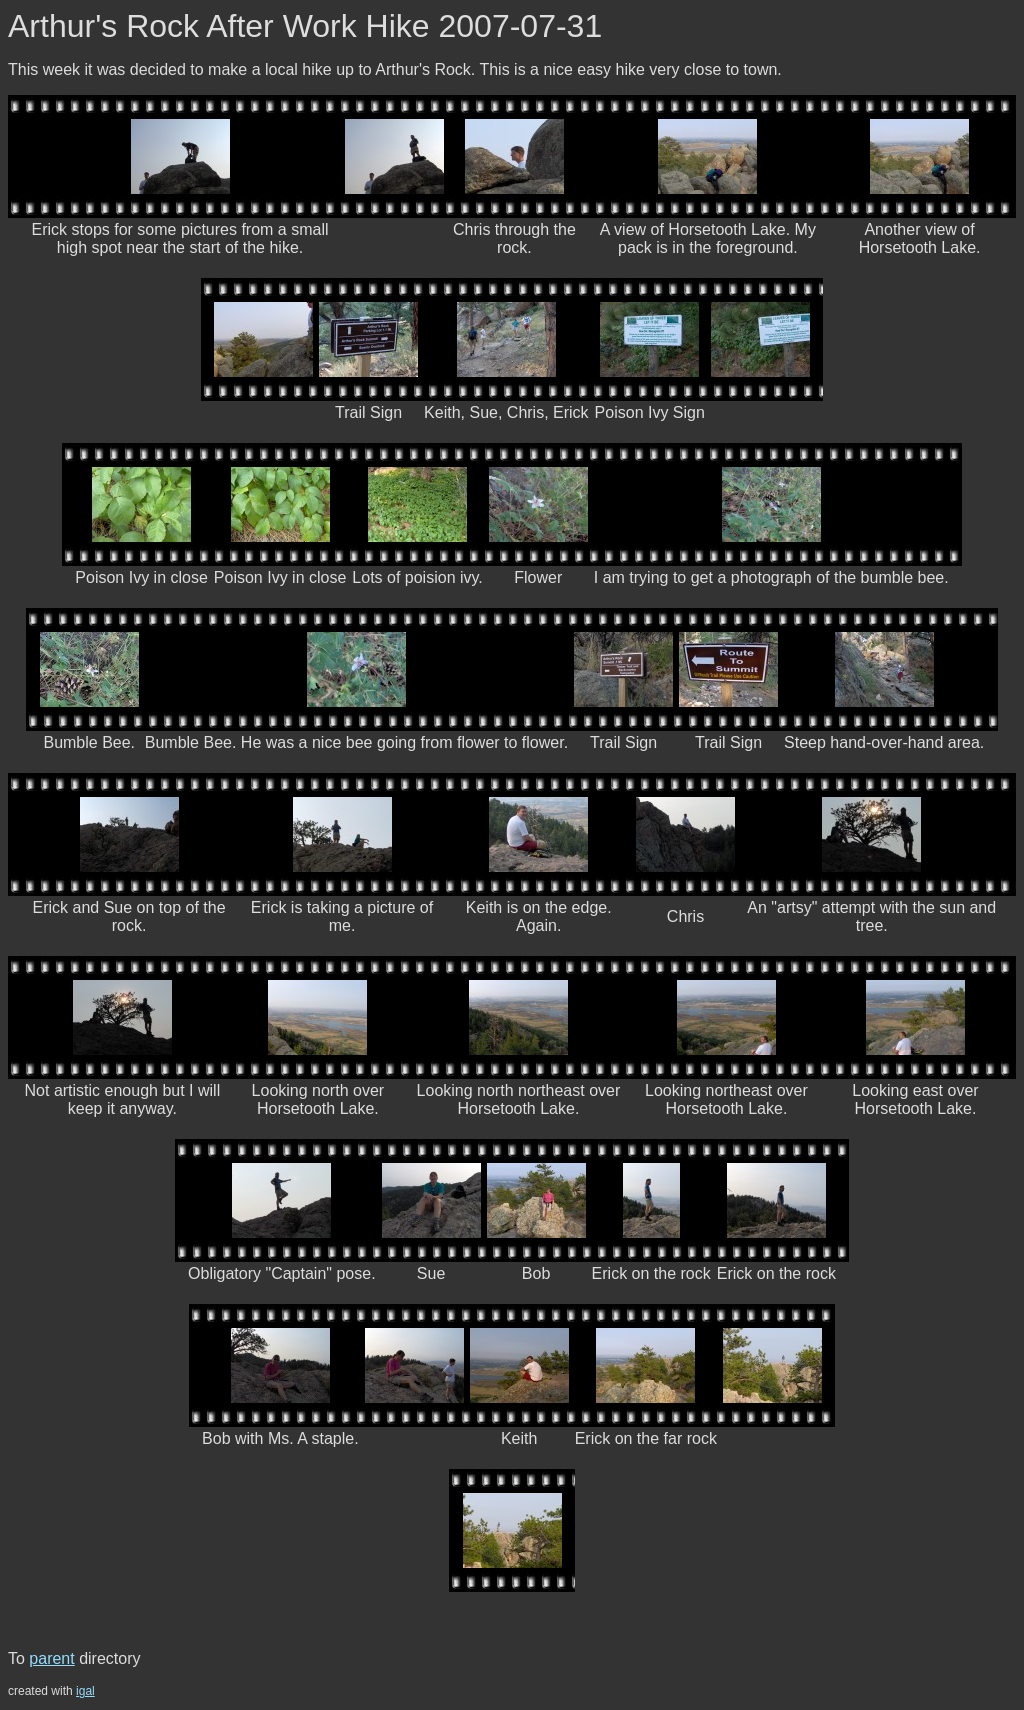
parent (51, 1658)
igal (85, 1691)
